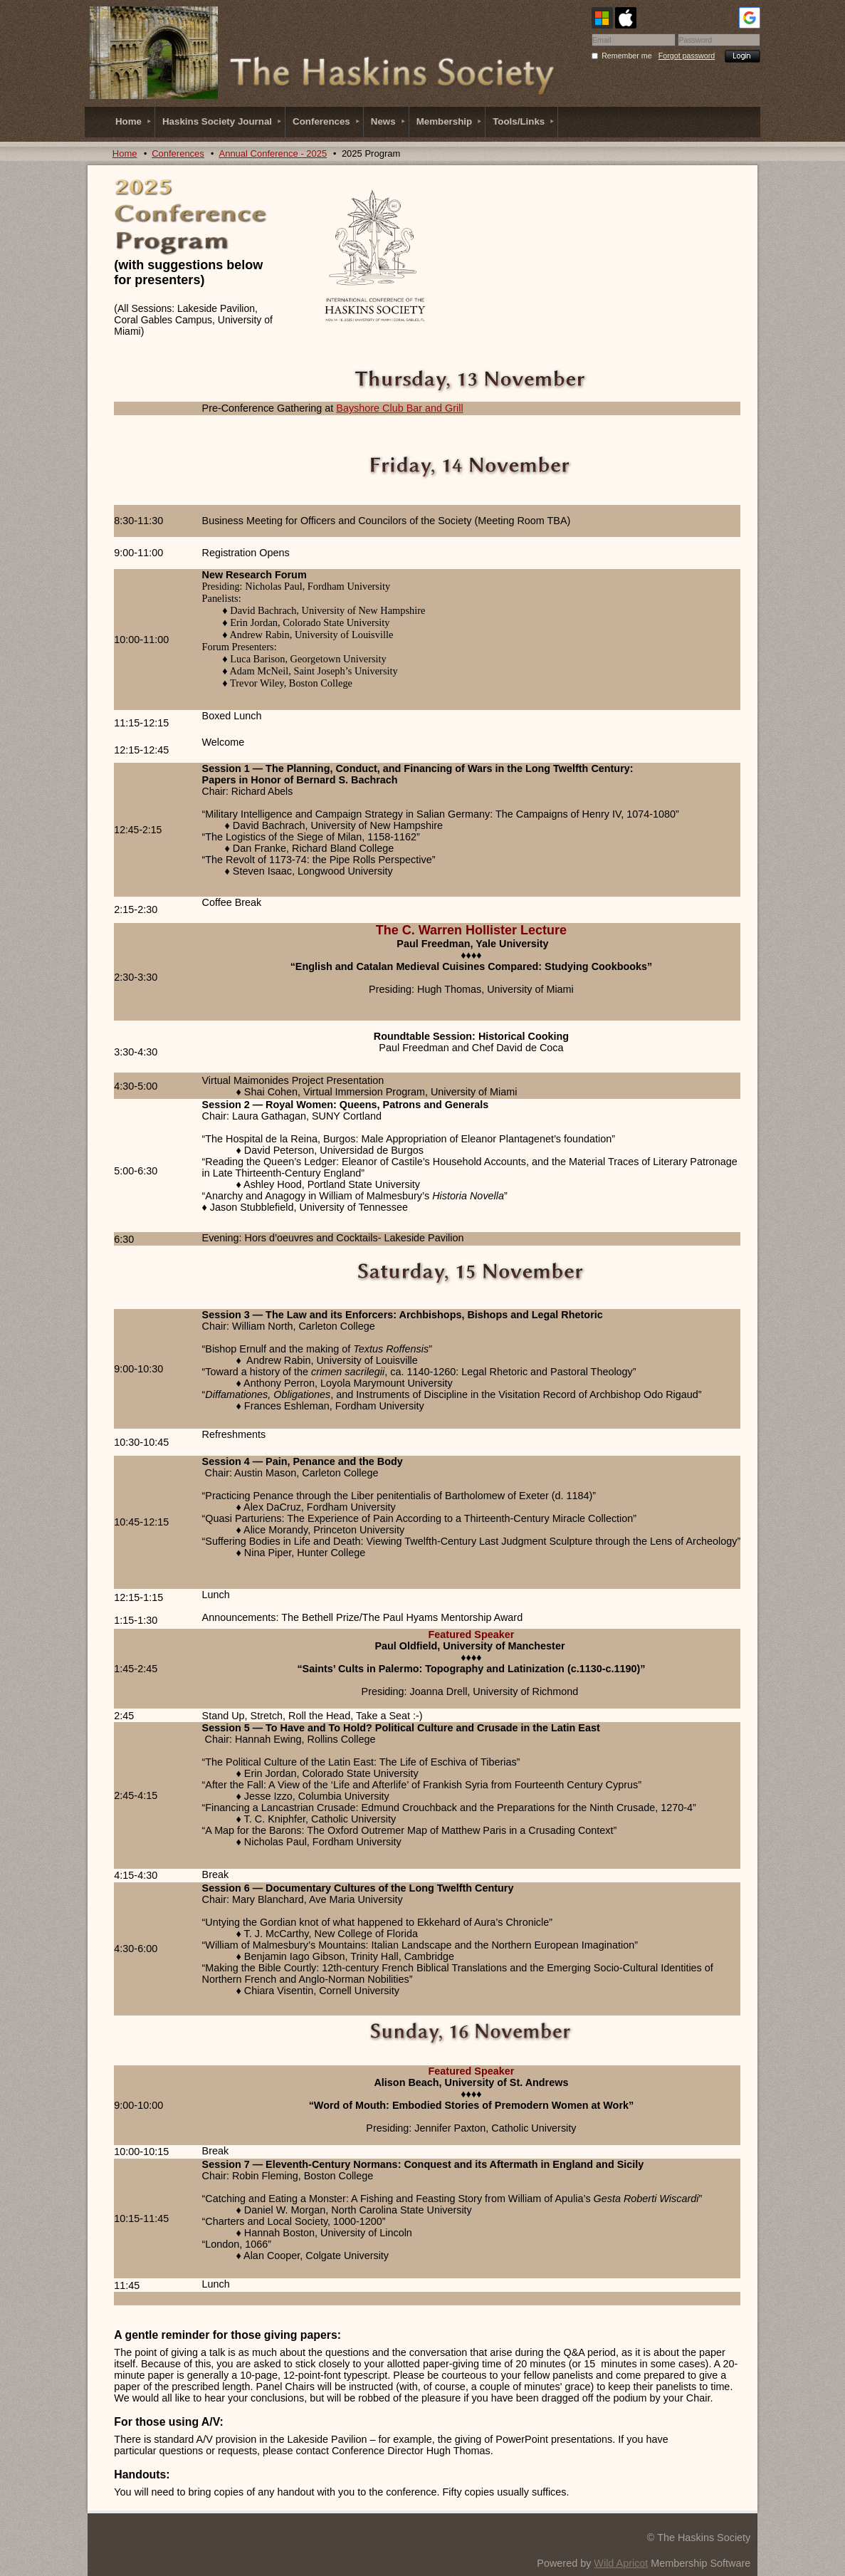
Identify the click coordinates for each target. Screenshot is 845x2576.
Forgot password (686, 55)
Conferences (178, 153)
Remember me (626, 55)
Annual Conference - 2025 (273, 153)
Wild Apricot (621, 2563)
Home (124, 153)
